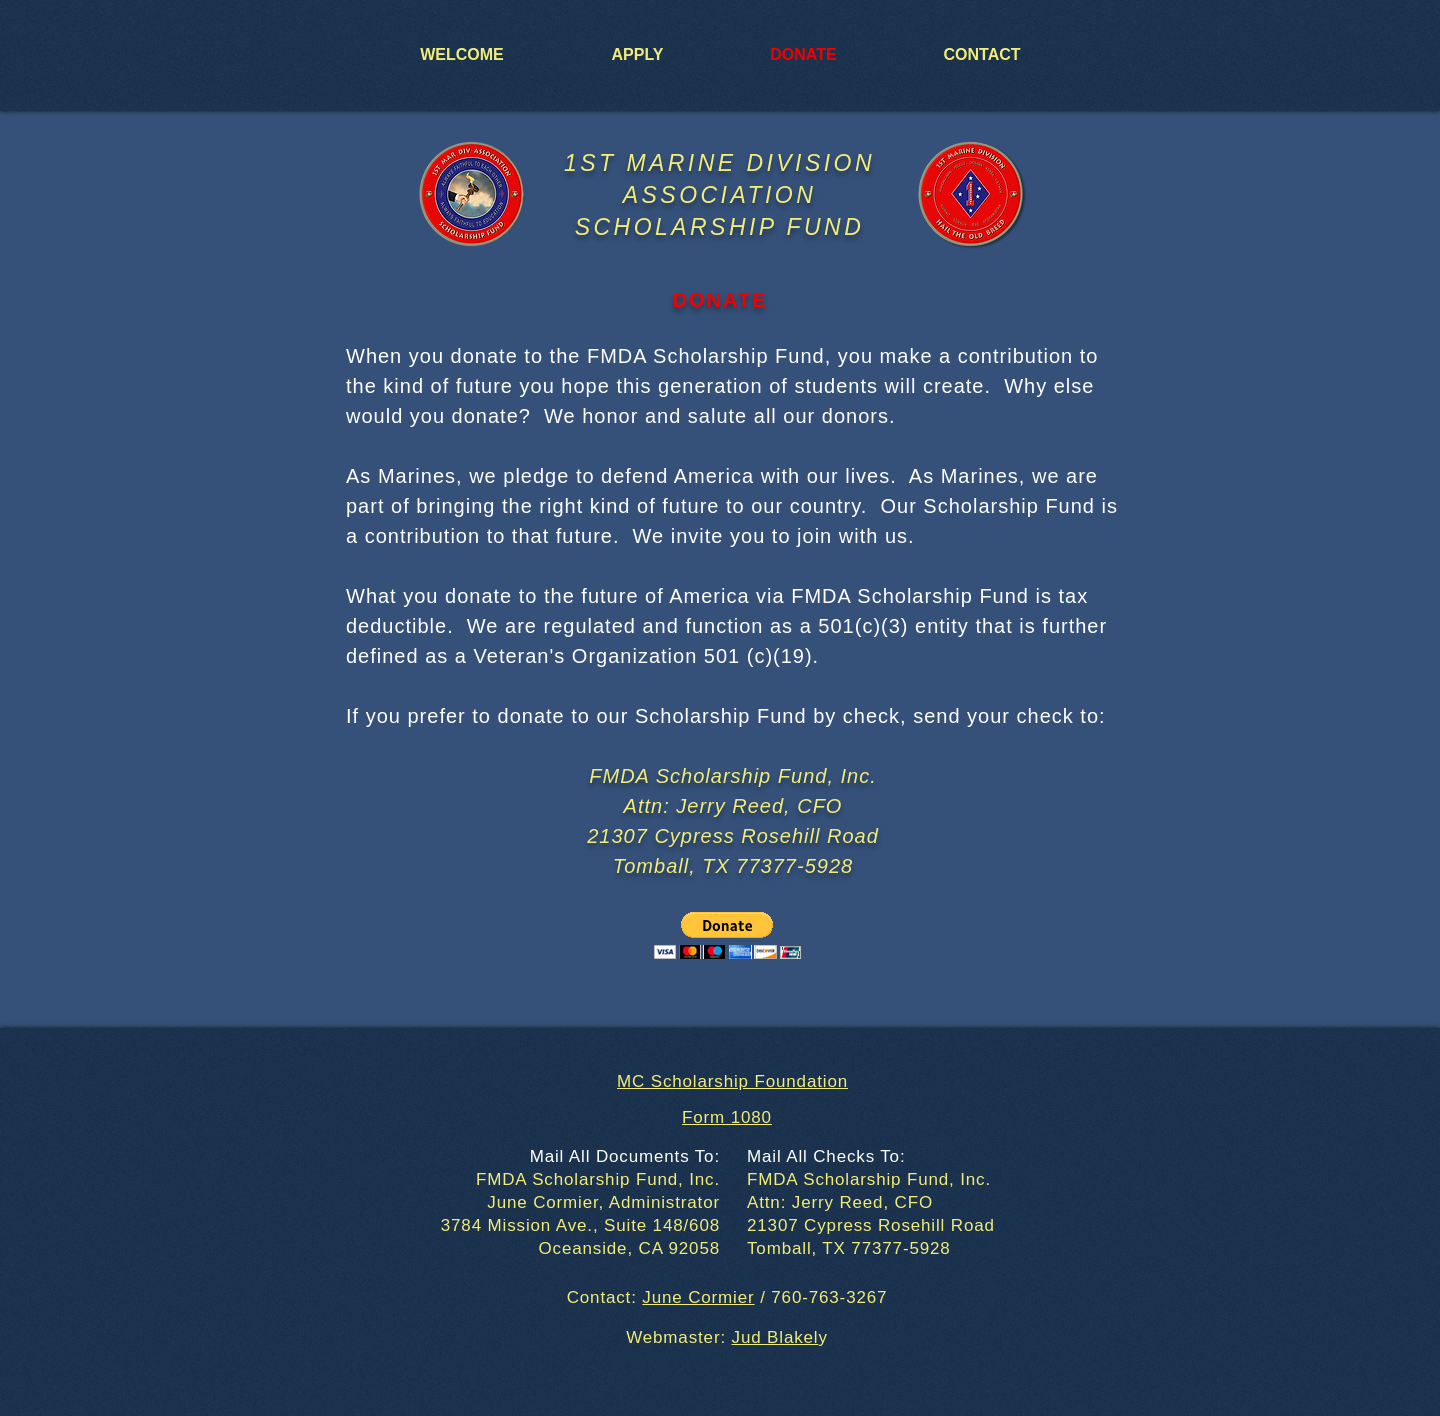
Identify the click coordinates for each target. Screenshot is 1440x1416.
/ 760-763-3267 (821, 1297)
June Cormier (698, 1297)
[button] (727, 935)
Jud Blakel (775, 1337)
